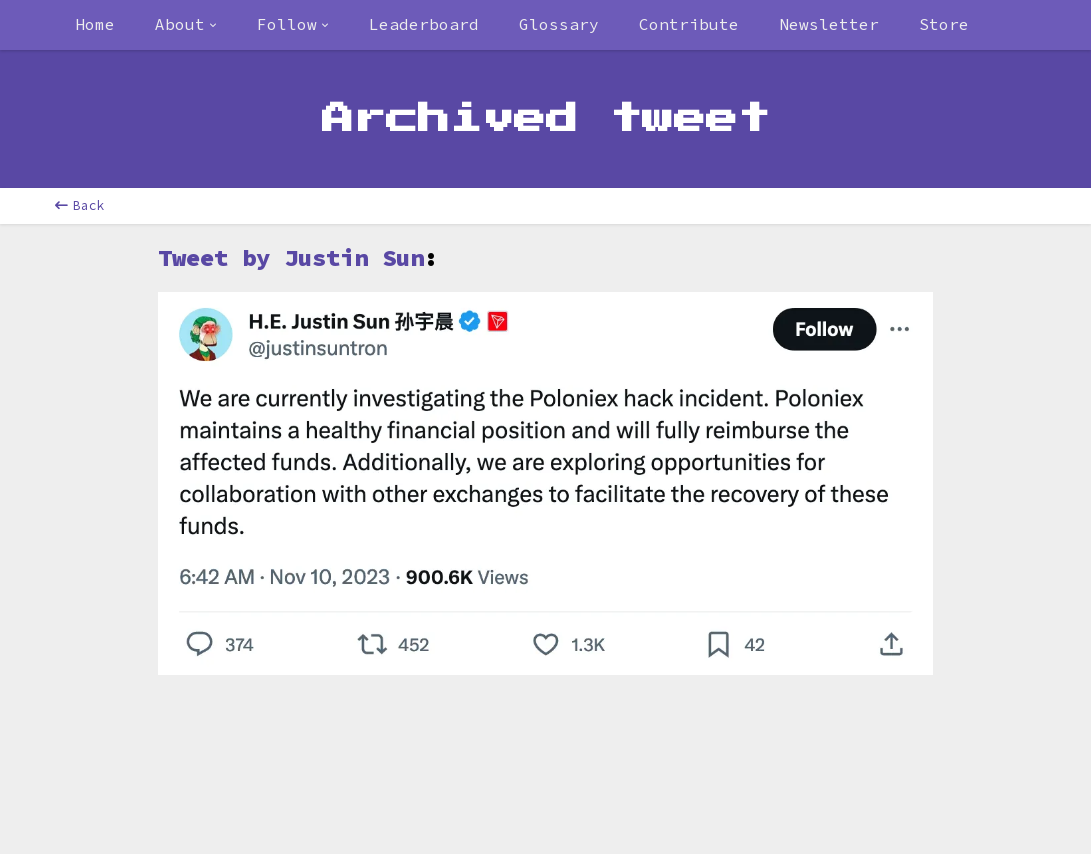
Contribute (689, 24)
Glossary (559, 24)
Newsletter (829, 24)
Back (80, 205)
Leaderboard (424, 24)
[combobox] (186, 25)
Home (95, 24)
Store (944, 24)
